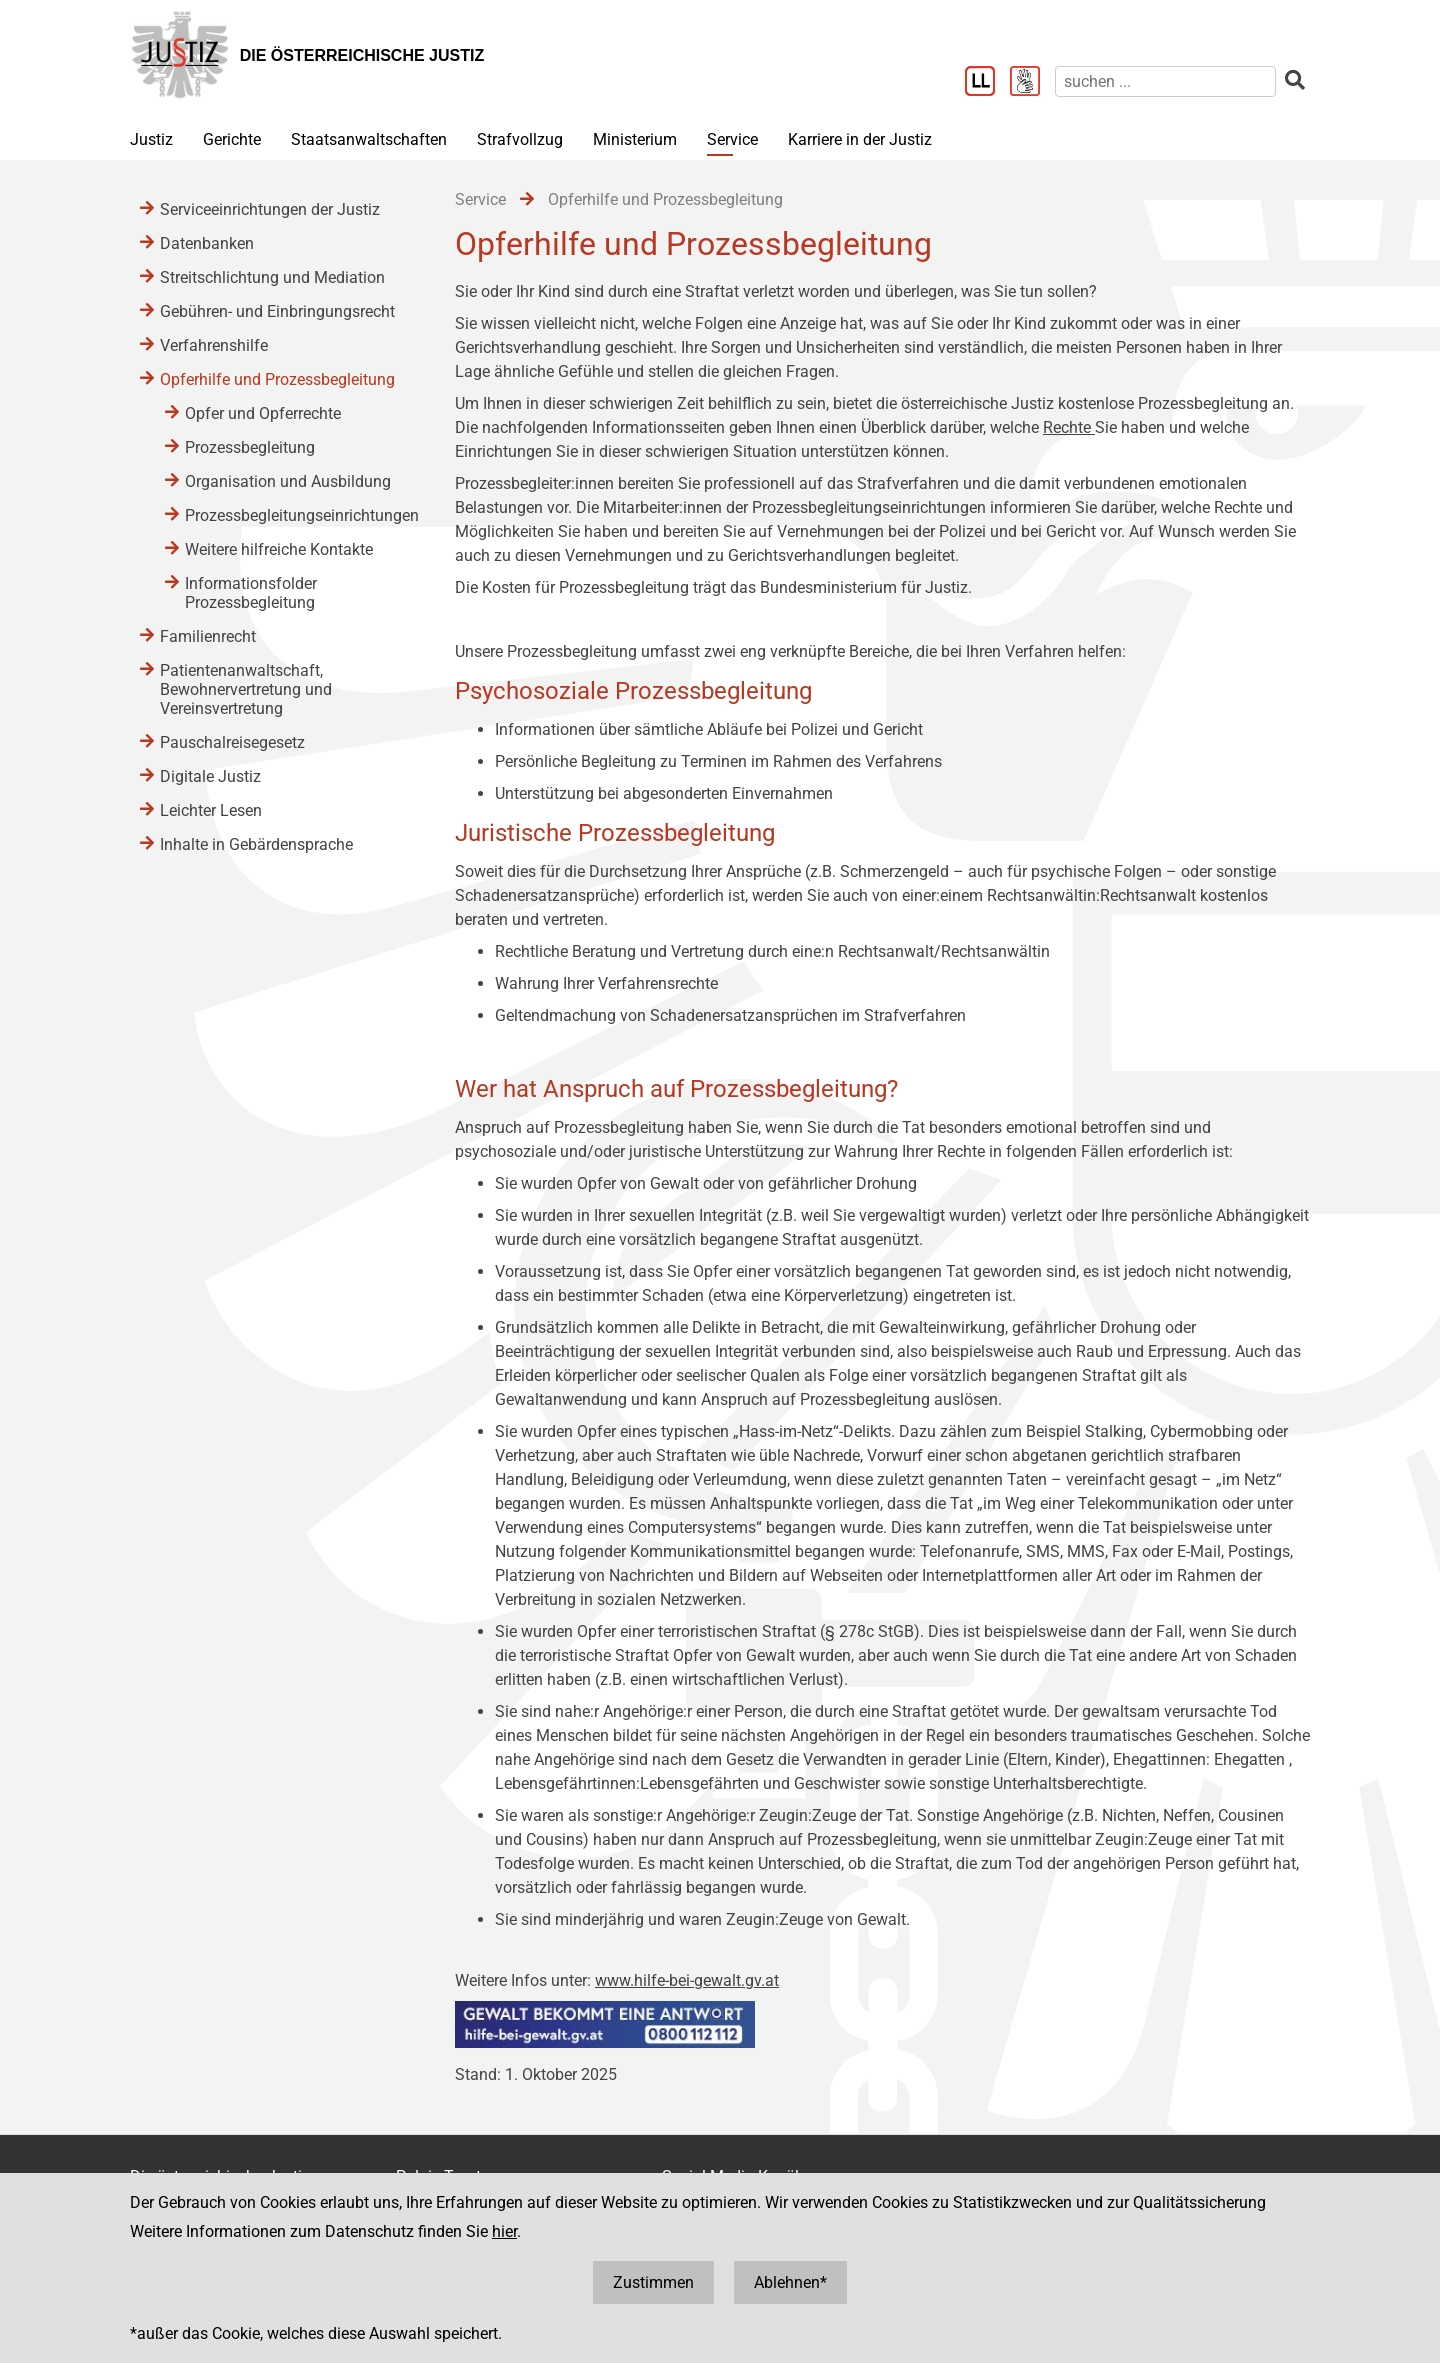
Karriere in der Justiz (860, 139)
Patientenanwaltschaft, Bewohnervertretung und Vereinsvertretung (246, 689)
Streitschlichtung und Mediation (272, 277)
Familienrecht (208, 636)
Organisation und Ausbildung (288, 481)
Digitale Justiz (210, 776)
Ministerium (635, 139)
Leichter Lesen (211, 810)
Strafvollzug (520, 139)
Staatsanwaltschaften (369, 139)
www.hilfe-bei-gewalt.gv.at (687, 1980)
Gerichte (232, 139)
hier (504, 2231)
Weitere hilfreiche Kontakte (279, 549)
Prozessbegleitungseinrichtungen (300, 515)
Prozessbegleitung (250, 447)
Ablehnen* (790, 2282)
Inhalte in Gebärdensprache (256, 844)
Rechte (1069, 427)
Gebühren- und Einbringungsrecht (277, 311)
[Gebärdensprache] (1032, 83)
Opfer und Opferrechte (263, 413)
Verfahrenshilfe (214, 345)
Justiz (151, 139)
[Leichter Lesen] (987, 83)
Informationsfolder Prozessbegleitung (251, 593)
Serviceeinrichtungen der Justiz (270, 209)
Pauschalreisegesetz (232, 742)
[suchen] (1165, 81)
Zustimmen (653, 2282)
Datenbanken (207, 243)
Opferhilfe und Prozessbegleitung (277, 379)
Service (732, 139)
